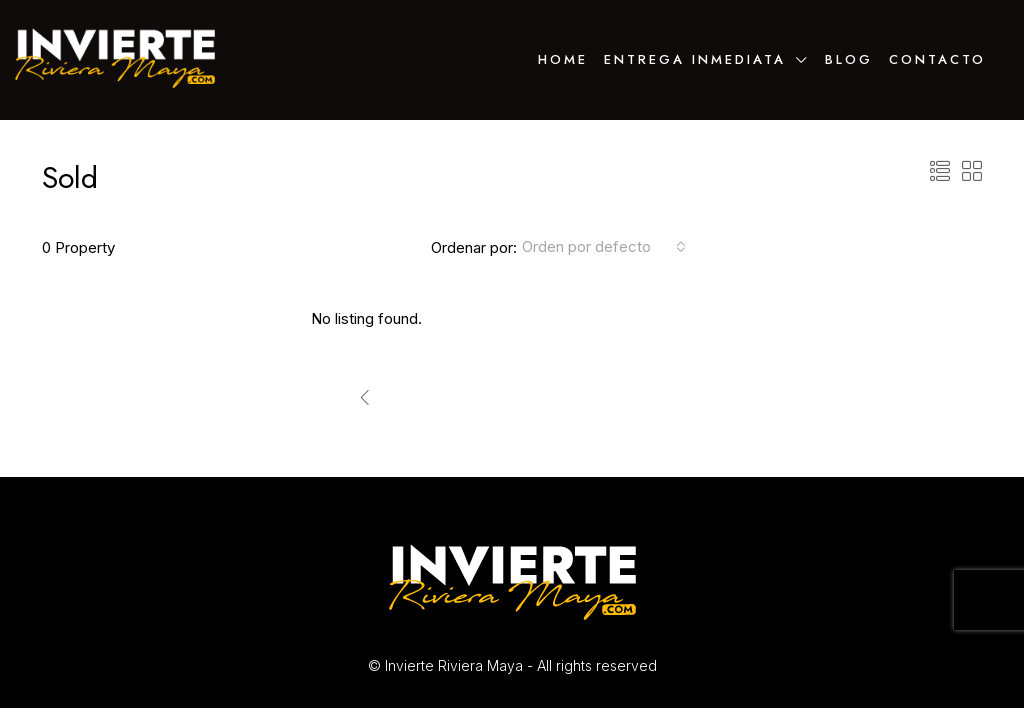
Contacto (937, 59)
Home (563, 59)
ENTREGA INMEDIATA (695, 59)
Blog (849, 59)
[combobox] (604, 247)
